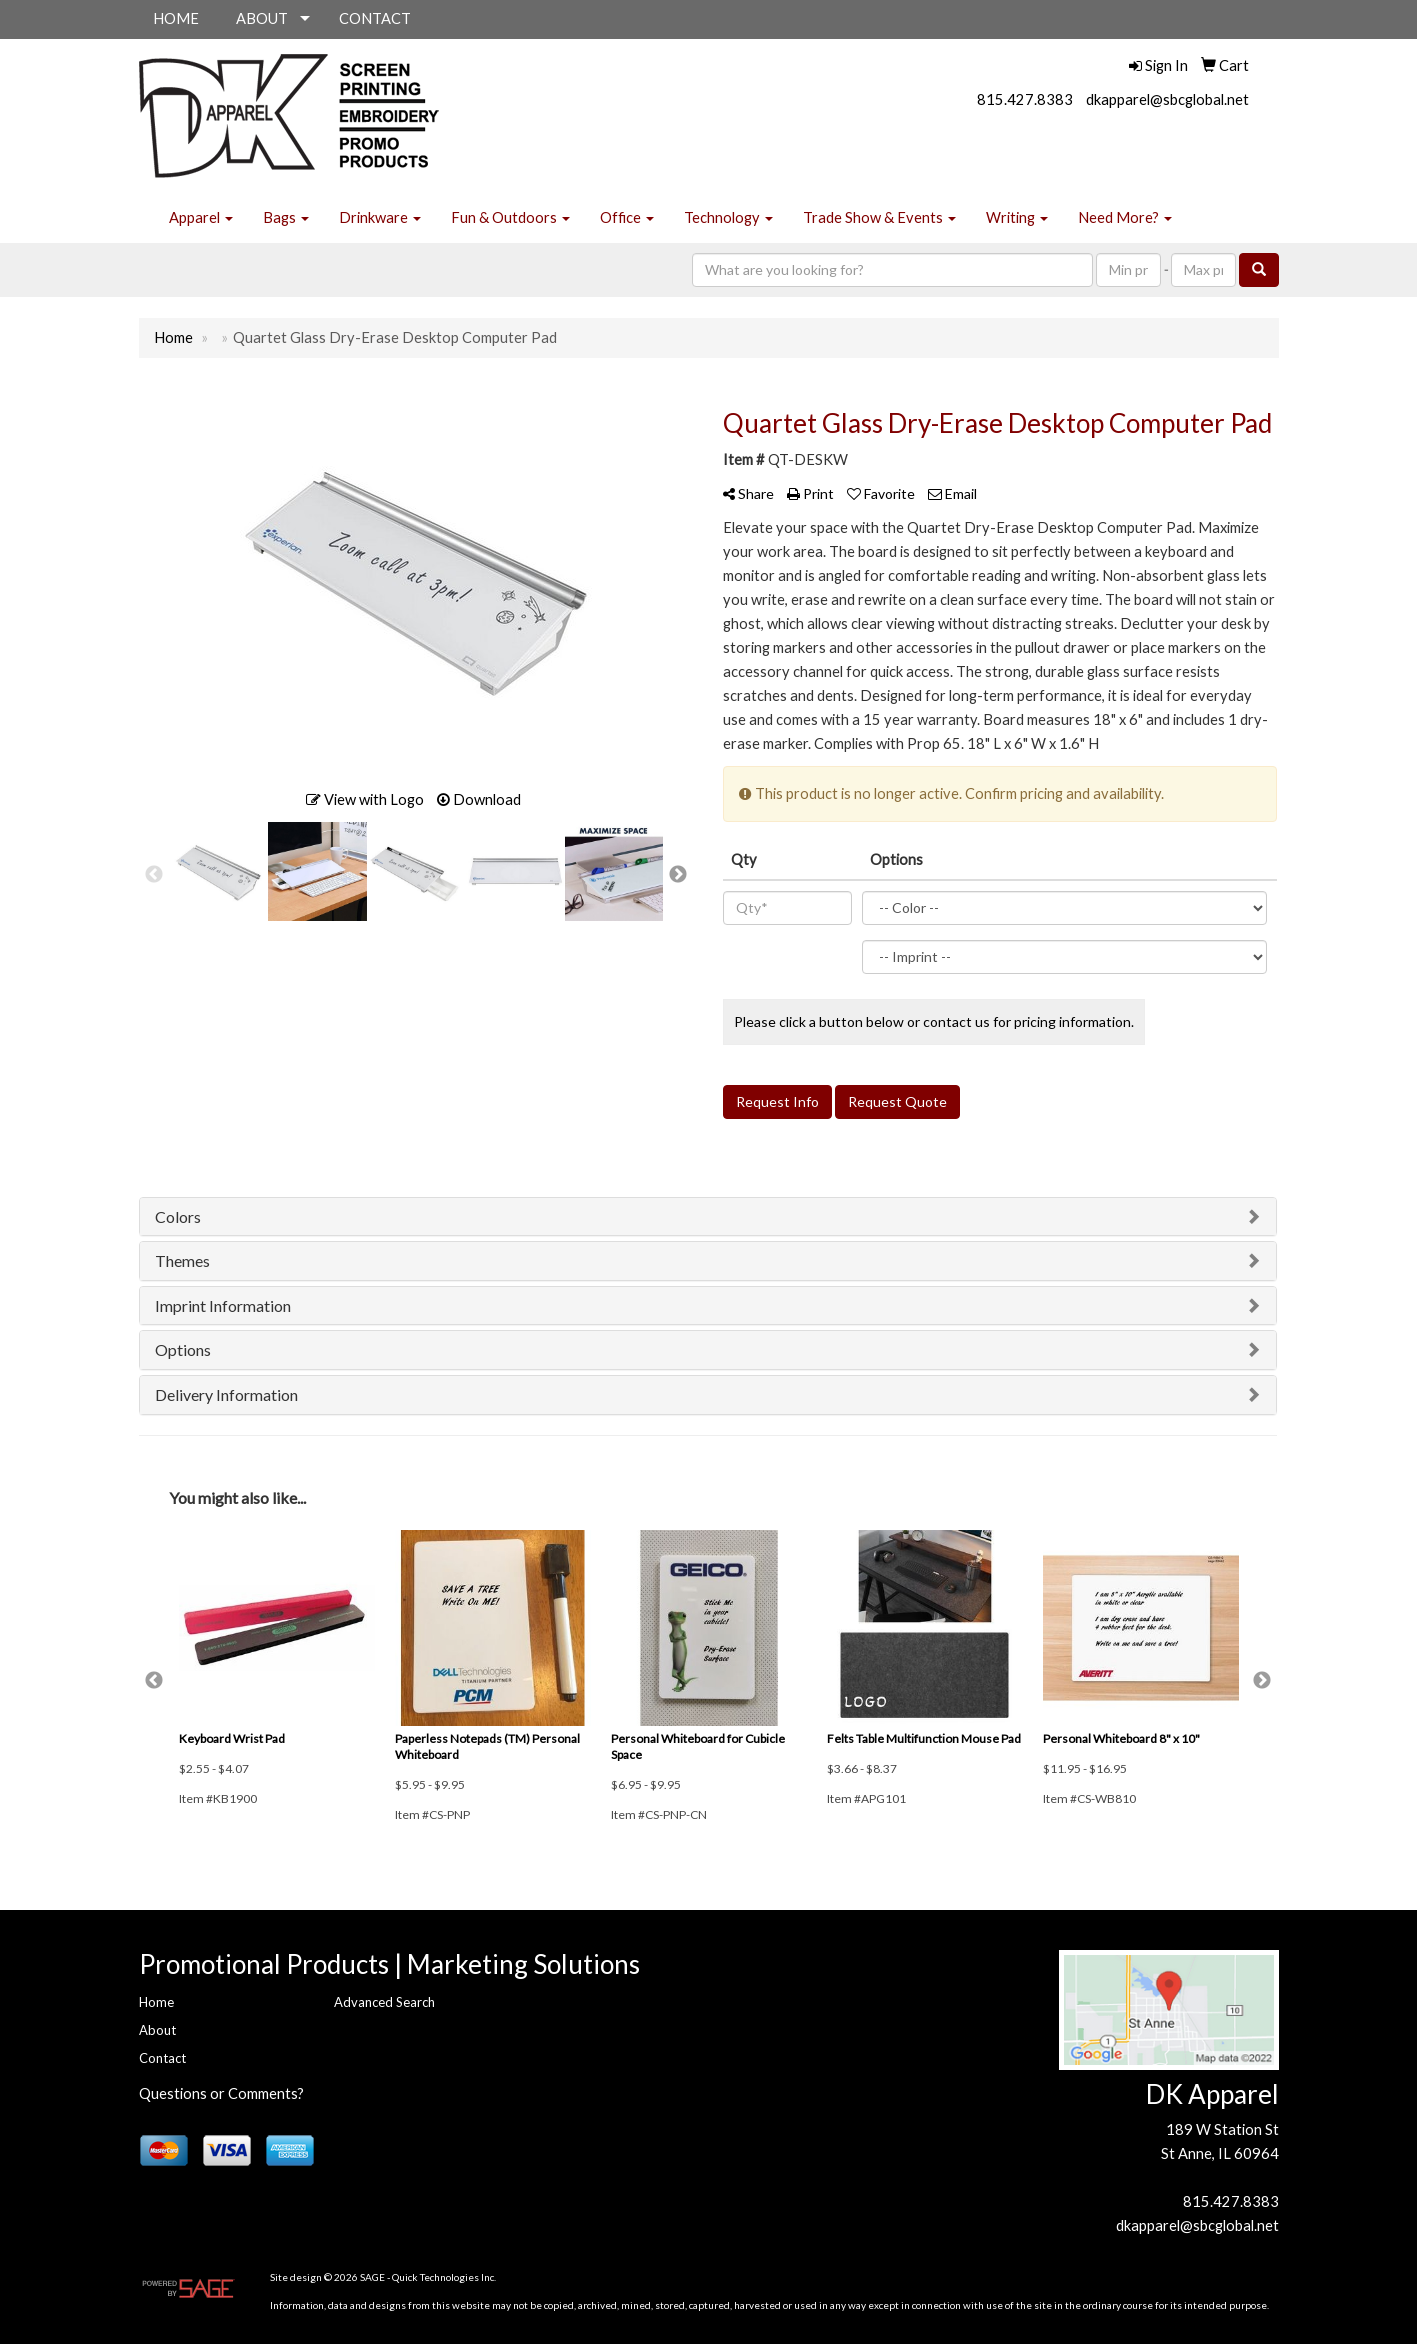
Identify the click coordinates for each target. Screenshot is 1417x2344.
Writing (1017, 217)
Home (156, 2002)
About (157, 2030)
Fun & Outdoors (510, 217)
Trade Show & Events (879, 217)
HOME (176, 18)
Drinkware (380, 217)
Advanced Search (384, 2002)
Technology (728, 217)
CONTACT (375, 18)
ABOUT (262, 18)
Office (627, 217)
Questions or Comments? (221, 2093)
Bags (286, 217)
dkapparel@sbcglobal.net (1167, 99)
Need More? (1125, 217)
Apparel (201, 217)
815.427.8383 (1025, 99)
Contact (162, 2058)
